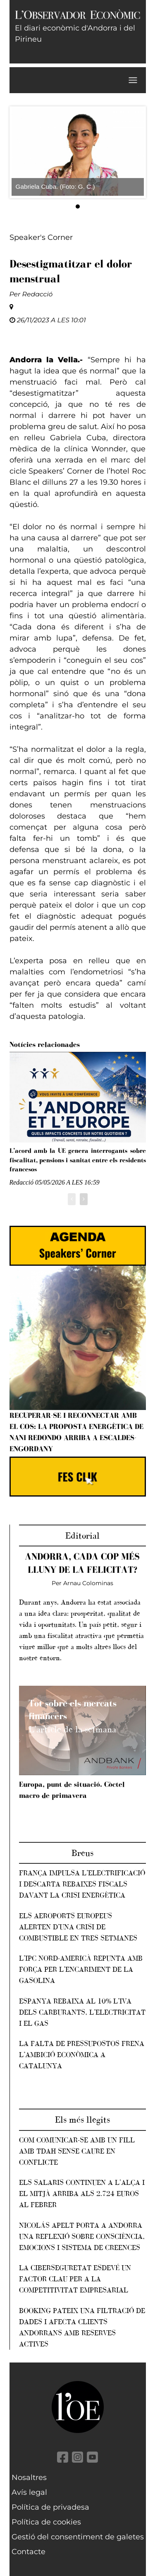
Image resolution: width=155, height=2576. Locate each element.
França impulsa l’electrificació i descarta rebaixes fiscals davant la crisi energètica (82, 1884)
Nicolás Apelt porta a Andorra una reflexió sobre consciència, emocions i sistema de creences (82, 2236)
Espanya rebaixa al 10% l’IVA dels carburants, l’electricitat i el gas (82, 2012)
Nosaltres (29, 2477)
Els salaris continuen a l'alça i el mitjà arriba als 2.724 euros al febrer (82, 2193)
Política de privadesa (50, 2507)
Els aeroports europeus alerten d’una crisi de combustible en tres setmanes (78, 1927)
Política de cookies (46, 2522)
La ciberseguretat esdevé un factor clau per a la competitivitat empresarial (75, 2279)
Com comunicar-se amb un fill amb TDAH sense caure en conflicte (77, 2151)
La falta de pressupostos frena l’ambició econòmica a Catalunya (81, 2054)
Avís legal (29, 2492)
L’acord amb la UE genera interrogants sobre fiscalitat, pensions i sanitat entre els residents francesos (78, 1160)
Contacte (28, 2551)
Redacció (37, 294)
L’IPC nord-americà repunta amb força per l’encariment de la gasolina (81, 1969)
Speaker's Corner (41, 237)
